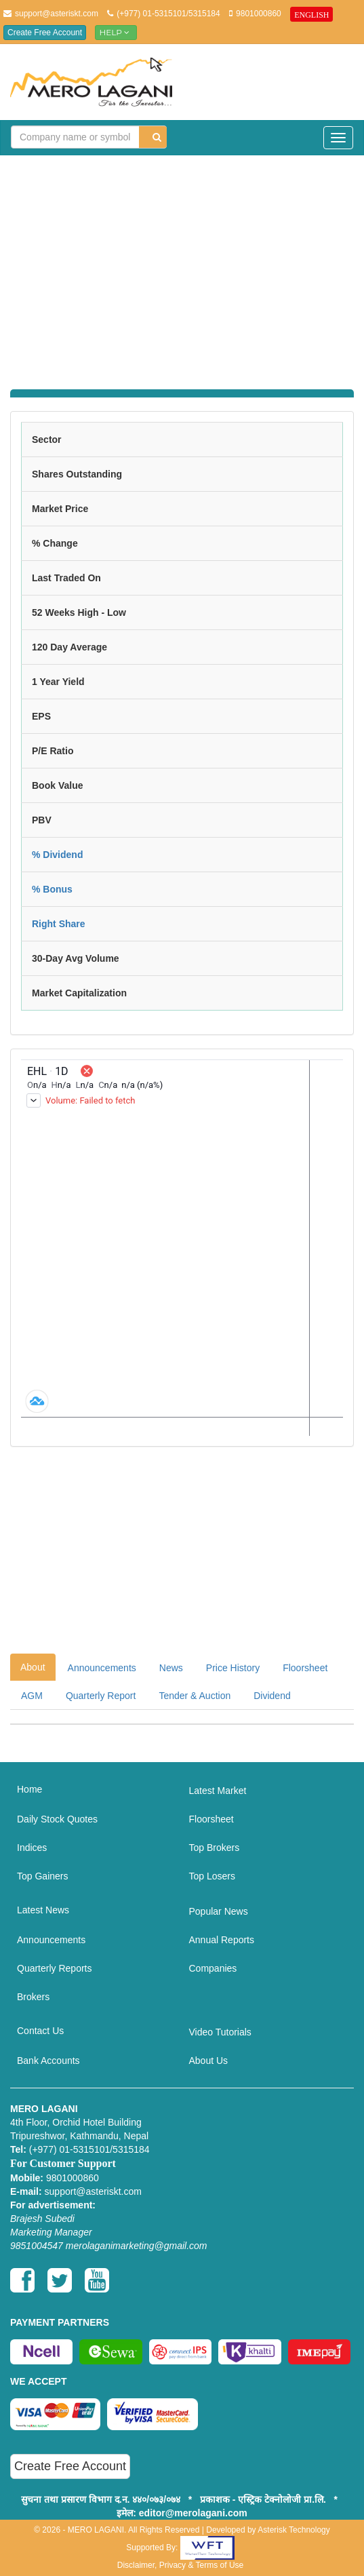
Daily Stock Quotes (57, 1819)
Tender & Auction (194, 1695)
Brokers (33, 1996)
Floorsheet (305, 1667)
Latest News (43, 1910)
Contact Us (40, 2030)
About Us (208, 2060)
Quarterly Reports (54, 1968)
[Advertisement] (187, 264)
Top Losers (212, 1876)
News (171, 1667)
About (32, 1667)
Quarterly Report (101, 1695)
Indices (32, 1847)
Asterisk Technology (294, 2530)
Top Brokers (214, 1847)
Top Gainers (42, 1876)
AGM (32, 1695)
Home (29, 1789)
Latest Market (218, 1790)
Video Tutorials (220, 2032)
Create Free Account (44, 32)
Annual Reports (222, 1939)
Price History (233, 1667)
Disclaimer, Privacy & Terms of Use (180, 2565)
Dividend (272, 1695)
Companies (213, 1968)
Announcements (102, 1667)
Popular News (218, 1911)
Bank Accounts (48, 2060)
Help (116, 32)
